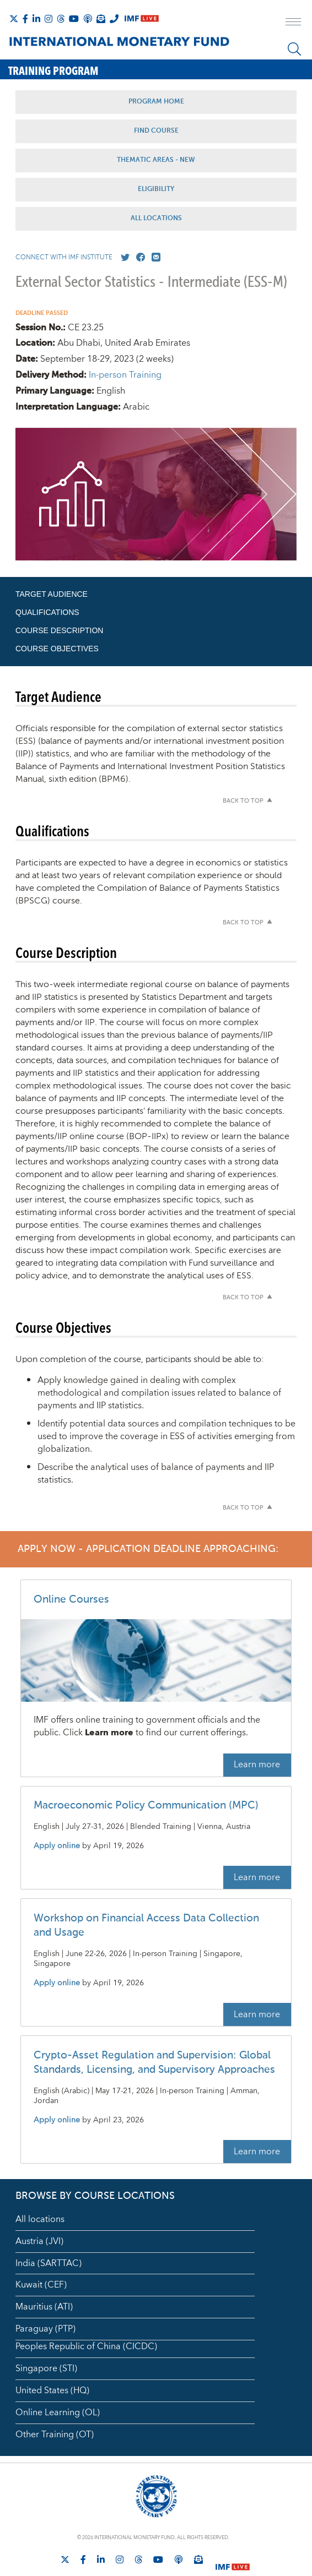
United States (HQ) (52, 2390)
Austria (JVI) (39, 2241)
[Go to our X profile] (123, 258)
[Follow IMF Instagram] (48, 18)
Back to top (243, 801)
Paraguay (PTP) (45, 2329)
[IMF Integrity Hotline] (114, 18)
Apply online (57, 1846)
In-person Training (125, 375)
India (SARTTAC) (48, 2263)
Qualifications (47, 612)
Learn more (257, 1764)
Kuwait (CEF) (41, 2284)
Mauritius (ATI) (44, 2306)
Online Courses (71, 1599)
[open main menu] (293, 23)
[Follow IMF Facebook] (25, 18)
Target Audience (51, 594)
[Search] (294, 49)
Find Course (156, 131)
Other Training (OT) (54, 2434)
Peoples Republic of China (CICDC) (86, 2346)
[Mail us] (154, 258)
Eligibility (156, 189)
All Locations (156, 218)
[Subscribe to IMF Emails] (100, 18)
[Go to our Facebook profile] (138, 258)
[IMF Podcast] (87, 18)
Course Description (59, 630)
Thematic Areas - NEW (156, 160)
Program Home (156, 102)
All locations (39, 2219)
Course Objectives (57, 648)
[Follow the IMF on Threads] (60, 18)
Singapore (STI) (46, 2368)
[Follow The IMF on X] (13, 18)
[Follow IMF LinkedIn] (36, 18)
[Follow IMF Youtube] (74, 18)
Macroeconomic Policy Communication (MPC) (146, 1805)
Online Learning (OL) (57, 2412)
